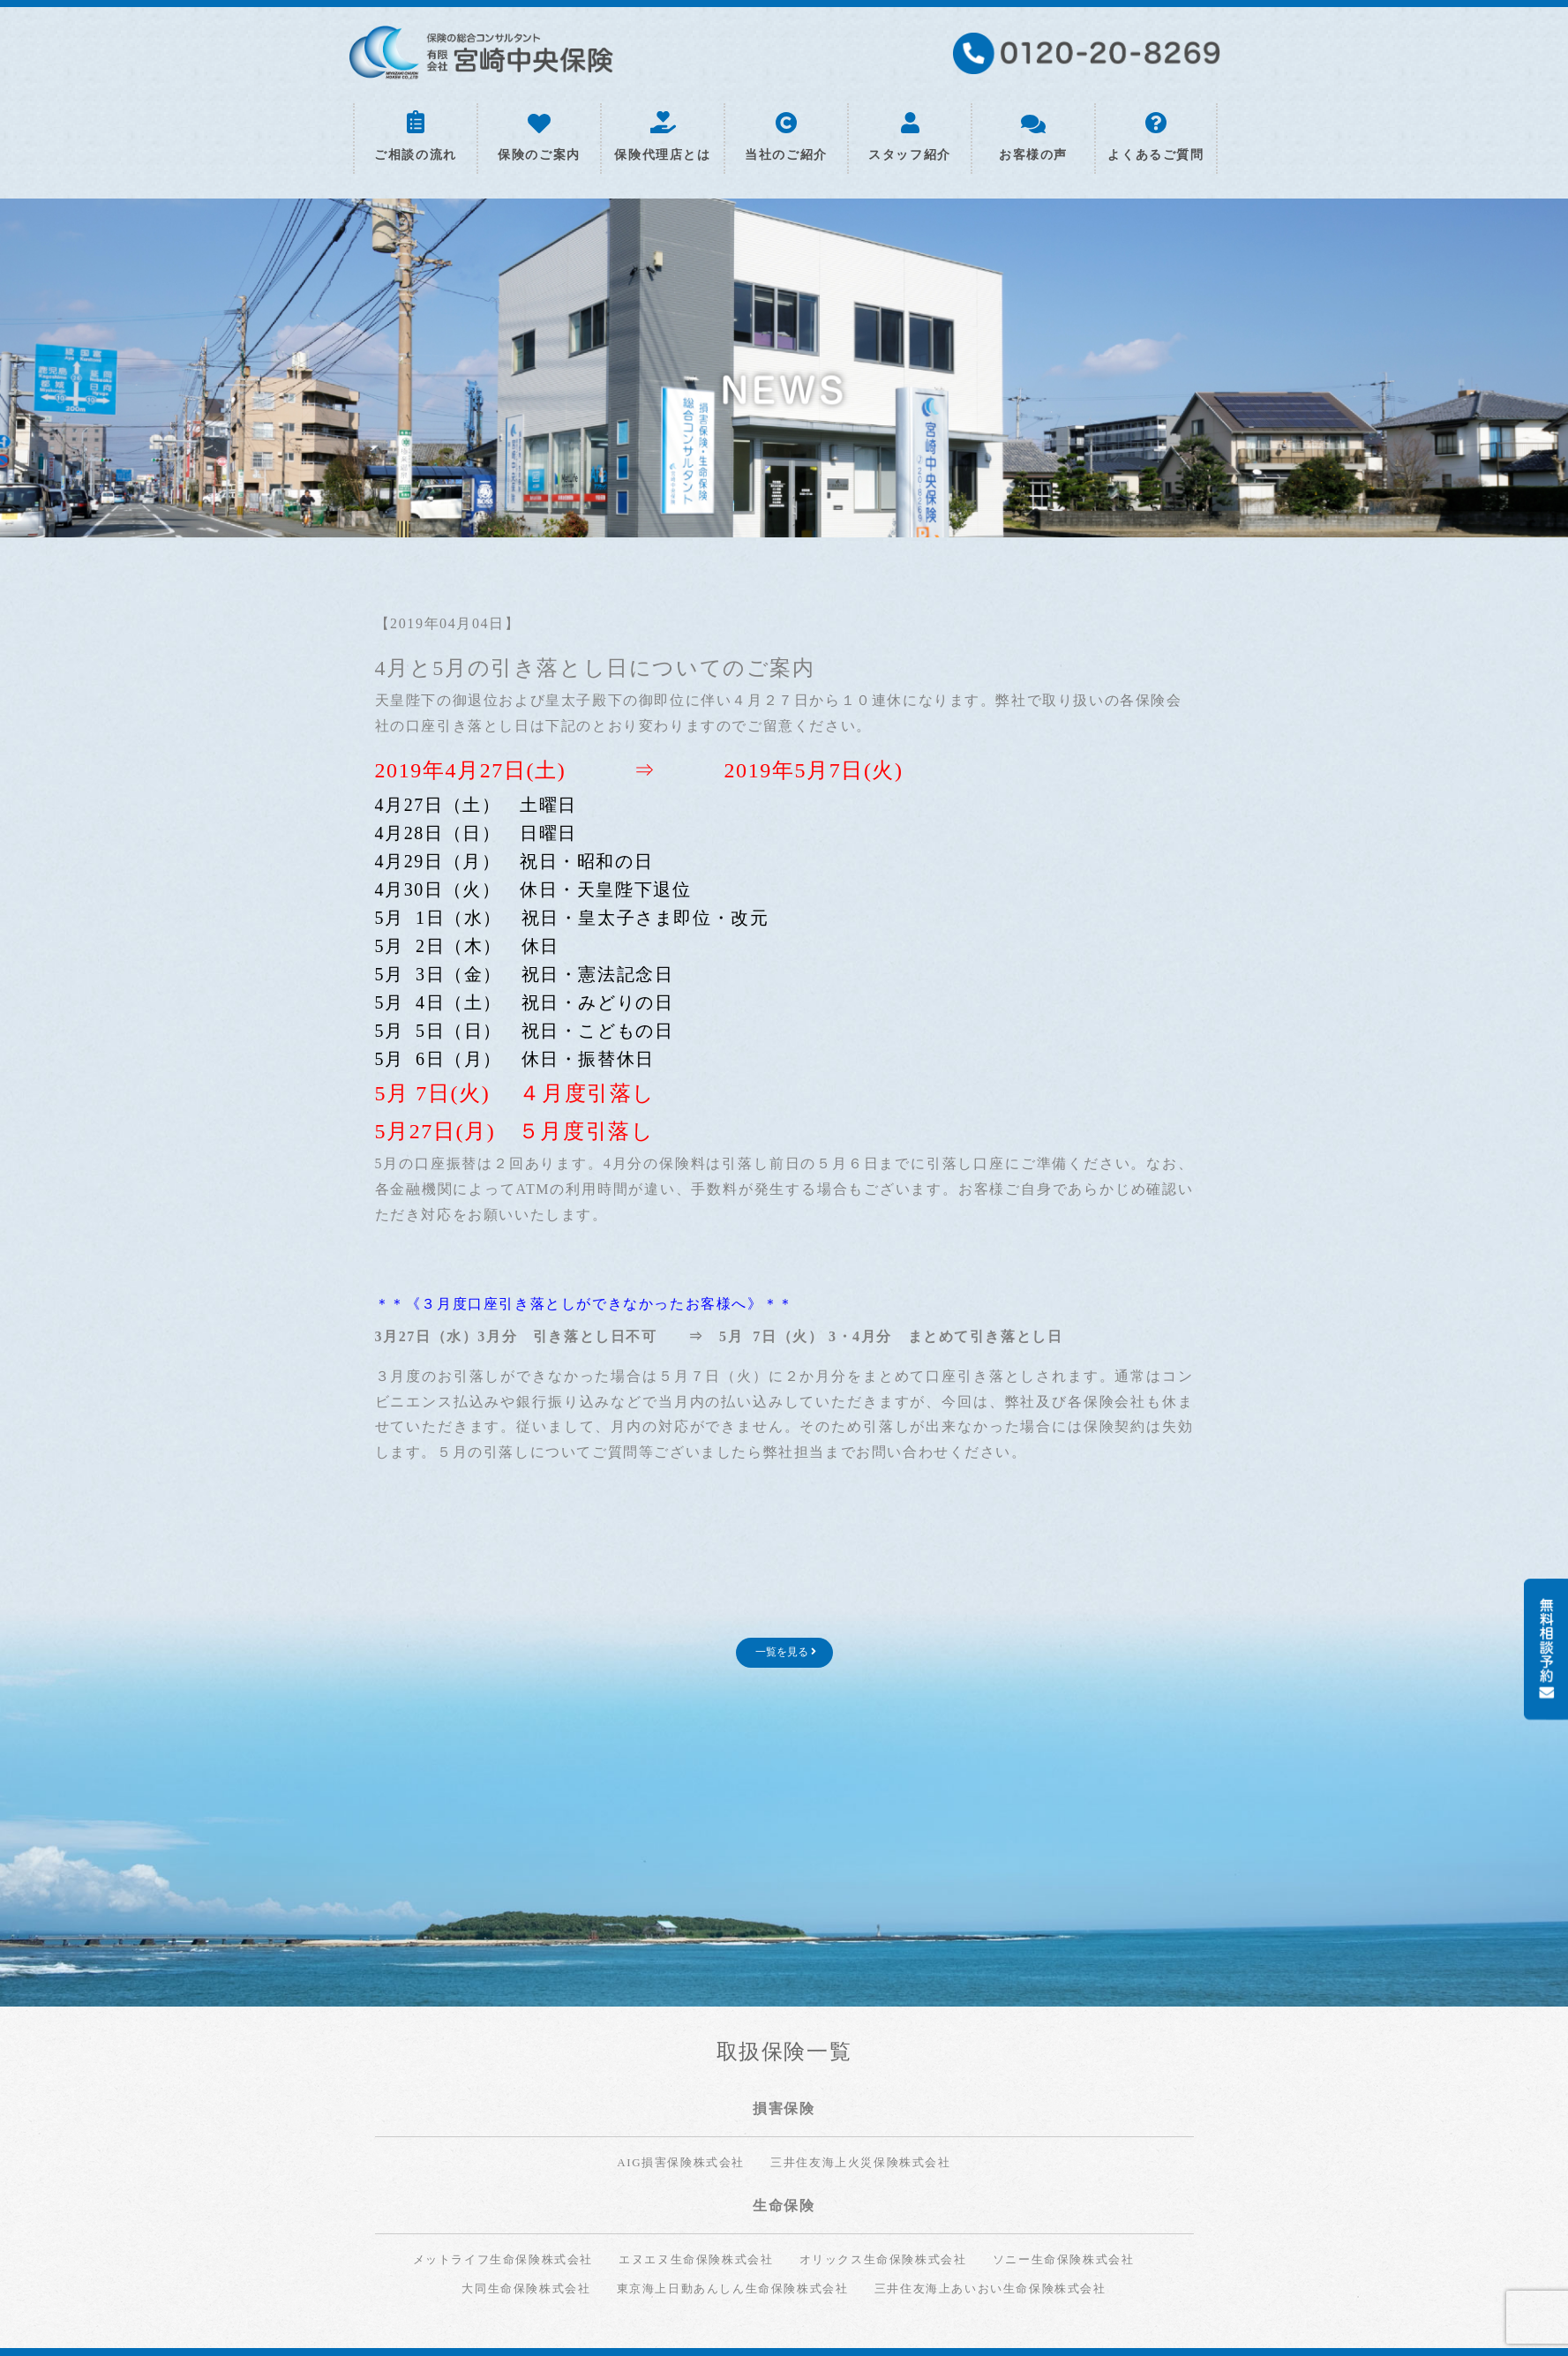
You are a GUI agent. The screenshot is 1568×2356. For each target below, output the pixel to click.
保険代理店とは (662, 136)
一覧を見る (785, 1652)
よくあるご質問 (1155, 136)
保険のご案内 (539, 138)
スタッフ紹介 (909, 136)
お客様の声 (1033, 138)
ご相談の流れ (415, 136)
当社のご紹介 (786, 136)
